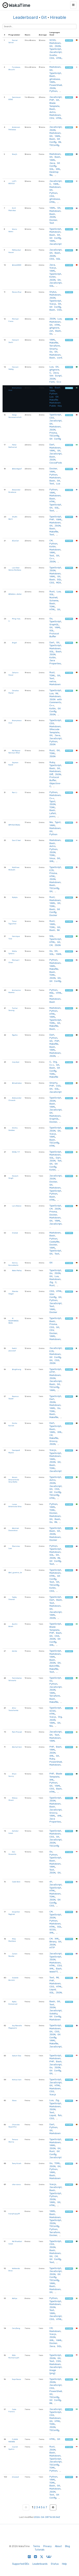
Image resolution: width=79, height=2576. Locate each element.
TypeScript (55, 49)
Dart (51, 444)
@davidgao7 (17, 469)
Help (64, 2563)
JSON (58, 46)
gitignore (54, 327)
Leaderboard (25, 17)
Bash (52, 76)
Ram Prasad (17, 1732)
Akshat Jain (17, 1747)
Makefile (53, 342)
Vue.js (52, 267)
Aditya (14, 2298)
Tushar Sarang (13, 1009)
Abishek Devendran (13, 1529)
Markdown (55, 43)
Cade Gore (16, 1882)
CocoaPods (55, 462)
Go (50, 333)
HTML (59, 58)
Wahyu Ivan (16, 2080)
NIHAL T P (16, 1152)
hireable (69, 40)
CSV (51, 118)
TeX (59, 1160)
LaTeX (52, 813)
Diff (51, 774)
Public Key (55, 405)
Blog (67, 2546)
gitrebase (54, 79)
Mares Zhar (16, 292)
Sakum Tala (16, 2056)
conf (59, 357)
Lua (59, 318)
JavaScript (55, 52)
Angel (14, 643)
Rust (52, 591)
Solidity (53, 2013)
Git (44, 17)
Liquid (52, 1989)
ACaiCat (15, 541)
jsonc (52, 816)
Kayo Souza (16, 2379)
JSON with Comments (55, 701)
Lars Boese (16, 1206)
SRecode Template (54, 731)
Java (52, 163)
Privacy (47, 2546)
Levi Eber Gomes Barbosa (14, 569)
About (58, 2546)
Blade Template (54, 104)
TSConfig (54, 145)
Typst (52, 801)
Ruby (52, 762)
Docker (53, 220)
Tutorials (39, 2549)
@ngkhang (16, 1369)
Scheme (53, 600)
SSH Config (52, 1296)
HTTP (52, 1372)
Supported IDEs (20, 2563)
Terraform (54, 345)
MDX (58, 582)
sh (50, 1881)
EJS (51, 870)
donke (14, 1651)
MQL (51, 992)
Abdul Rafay (17, 1270)
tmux (52, 858)
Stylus (52, 291)
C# (51, 540)
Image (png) (52, 2372)
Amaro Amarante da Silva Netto (13, 1479)
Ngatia (15, 1035)
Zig (51, 1282)
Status (55, 2563)
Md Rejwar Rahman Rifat (14, 752)
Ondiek (15, 1233)
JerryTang (16, 2328)
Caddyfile (54, 1241)
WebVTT (53, 1971)
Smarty (53, 348)
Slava (14, 2100)
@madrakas (17, 1083)
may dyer (15, 1062)
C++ (59, 381)
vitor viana (16, 2184)
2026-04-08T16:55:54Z (47, 2517)
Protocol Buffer (54, 635)
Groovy (53, 1441)
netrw (52, 681)
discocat (15, 2477)
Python (53, 91)
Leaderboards (40, 2563)
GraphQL (54, 624)
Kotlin (52, 276)
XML (58, 169)
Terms (36, 2546)
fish (60, 2115)
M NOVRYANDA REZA (13, 1320)
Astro (52, 112)
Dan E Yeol (16, 840)
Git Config (54, 140)
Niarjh (14, 154)
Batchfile (54, 1665)
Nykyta (15, 897)
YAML (52, 82)
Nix (51, 387)
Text (51, 222)
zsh (51, 330)
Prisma (53, 432)
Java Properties (55, 662)
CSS (51, 58)
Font (52, 381)
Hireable (58, 17)
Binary (52, 1941)
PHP (51, 100)
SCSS (52, 40)
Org (55, 1061)
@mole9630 (16, 265)
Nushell (53, 597)
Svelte (53, 55)
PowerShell (55, 85)
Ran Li (14, 792)
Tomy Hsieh (16, 2163)
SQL (51, 169)
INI (59, 142)
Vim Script (55, 375)
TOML (52, 606)
